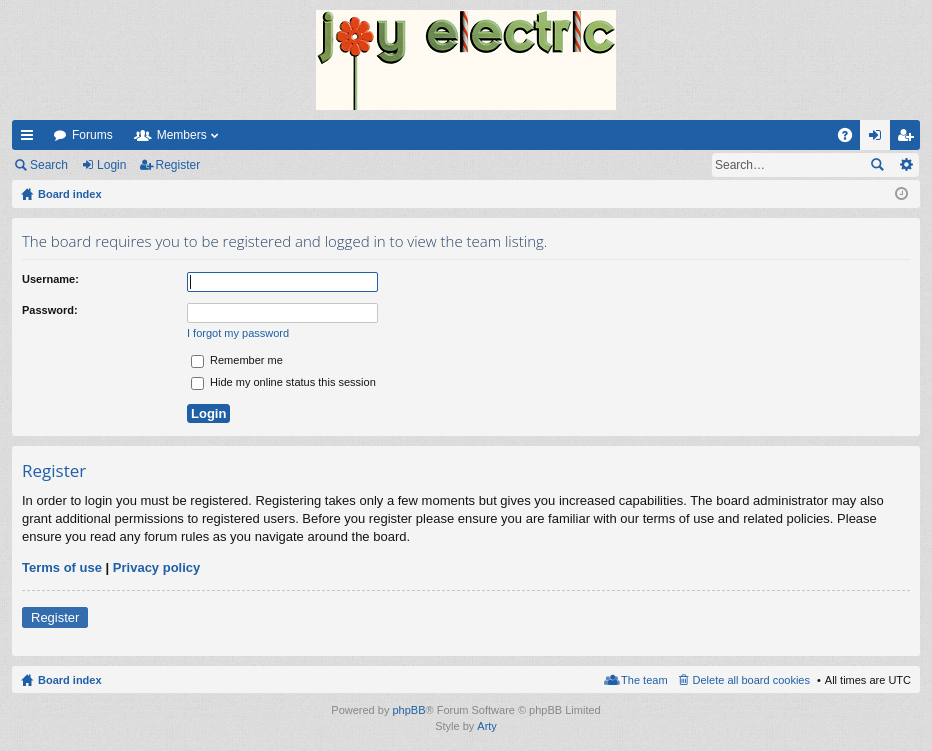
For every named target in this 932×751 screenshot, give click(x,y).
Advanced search (905, 165)
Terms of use (62, 567)
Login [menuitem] (879, 139)
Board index (70, 680)
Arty (487, 726)
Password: (50, 310)
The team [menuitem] (644, 680)
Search (49, 165)
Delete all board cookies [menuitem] (751, 680)
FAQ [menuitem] (851, 139)
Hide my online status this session (283, 382)
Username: (50, 279)
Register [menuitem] (909, 139)
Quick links (31, 139)
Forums (92, 135)
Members (182, 135)
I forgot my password (238, 333)
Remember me (237, 360)
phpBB (408, 710)
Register (178, 165)
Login (111, 165)
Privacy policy (156, 567)
